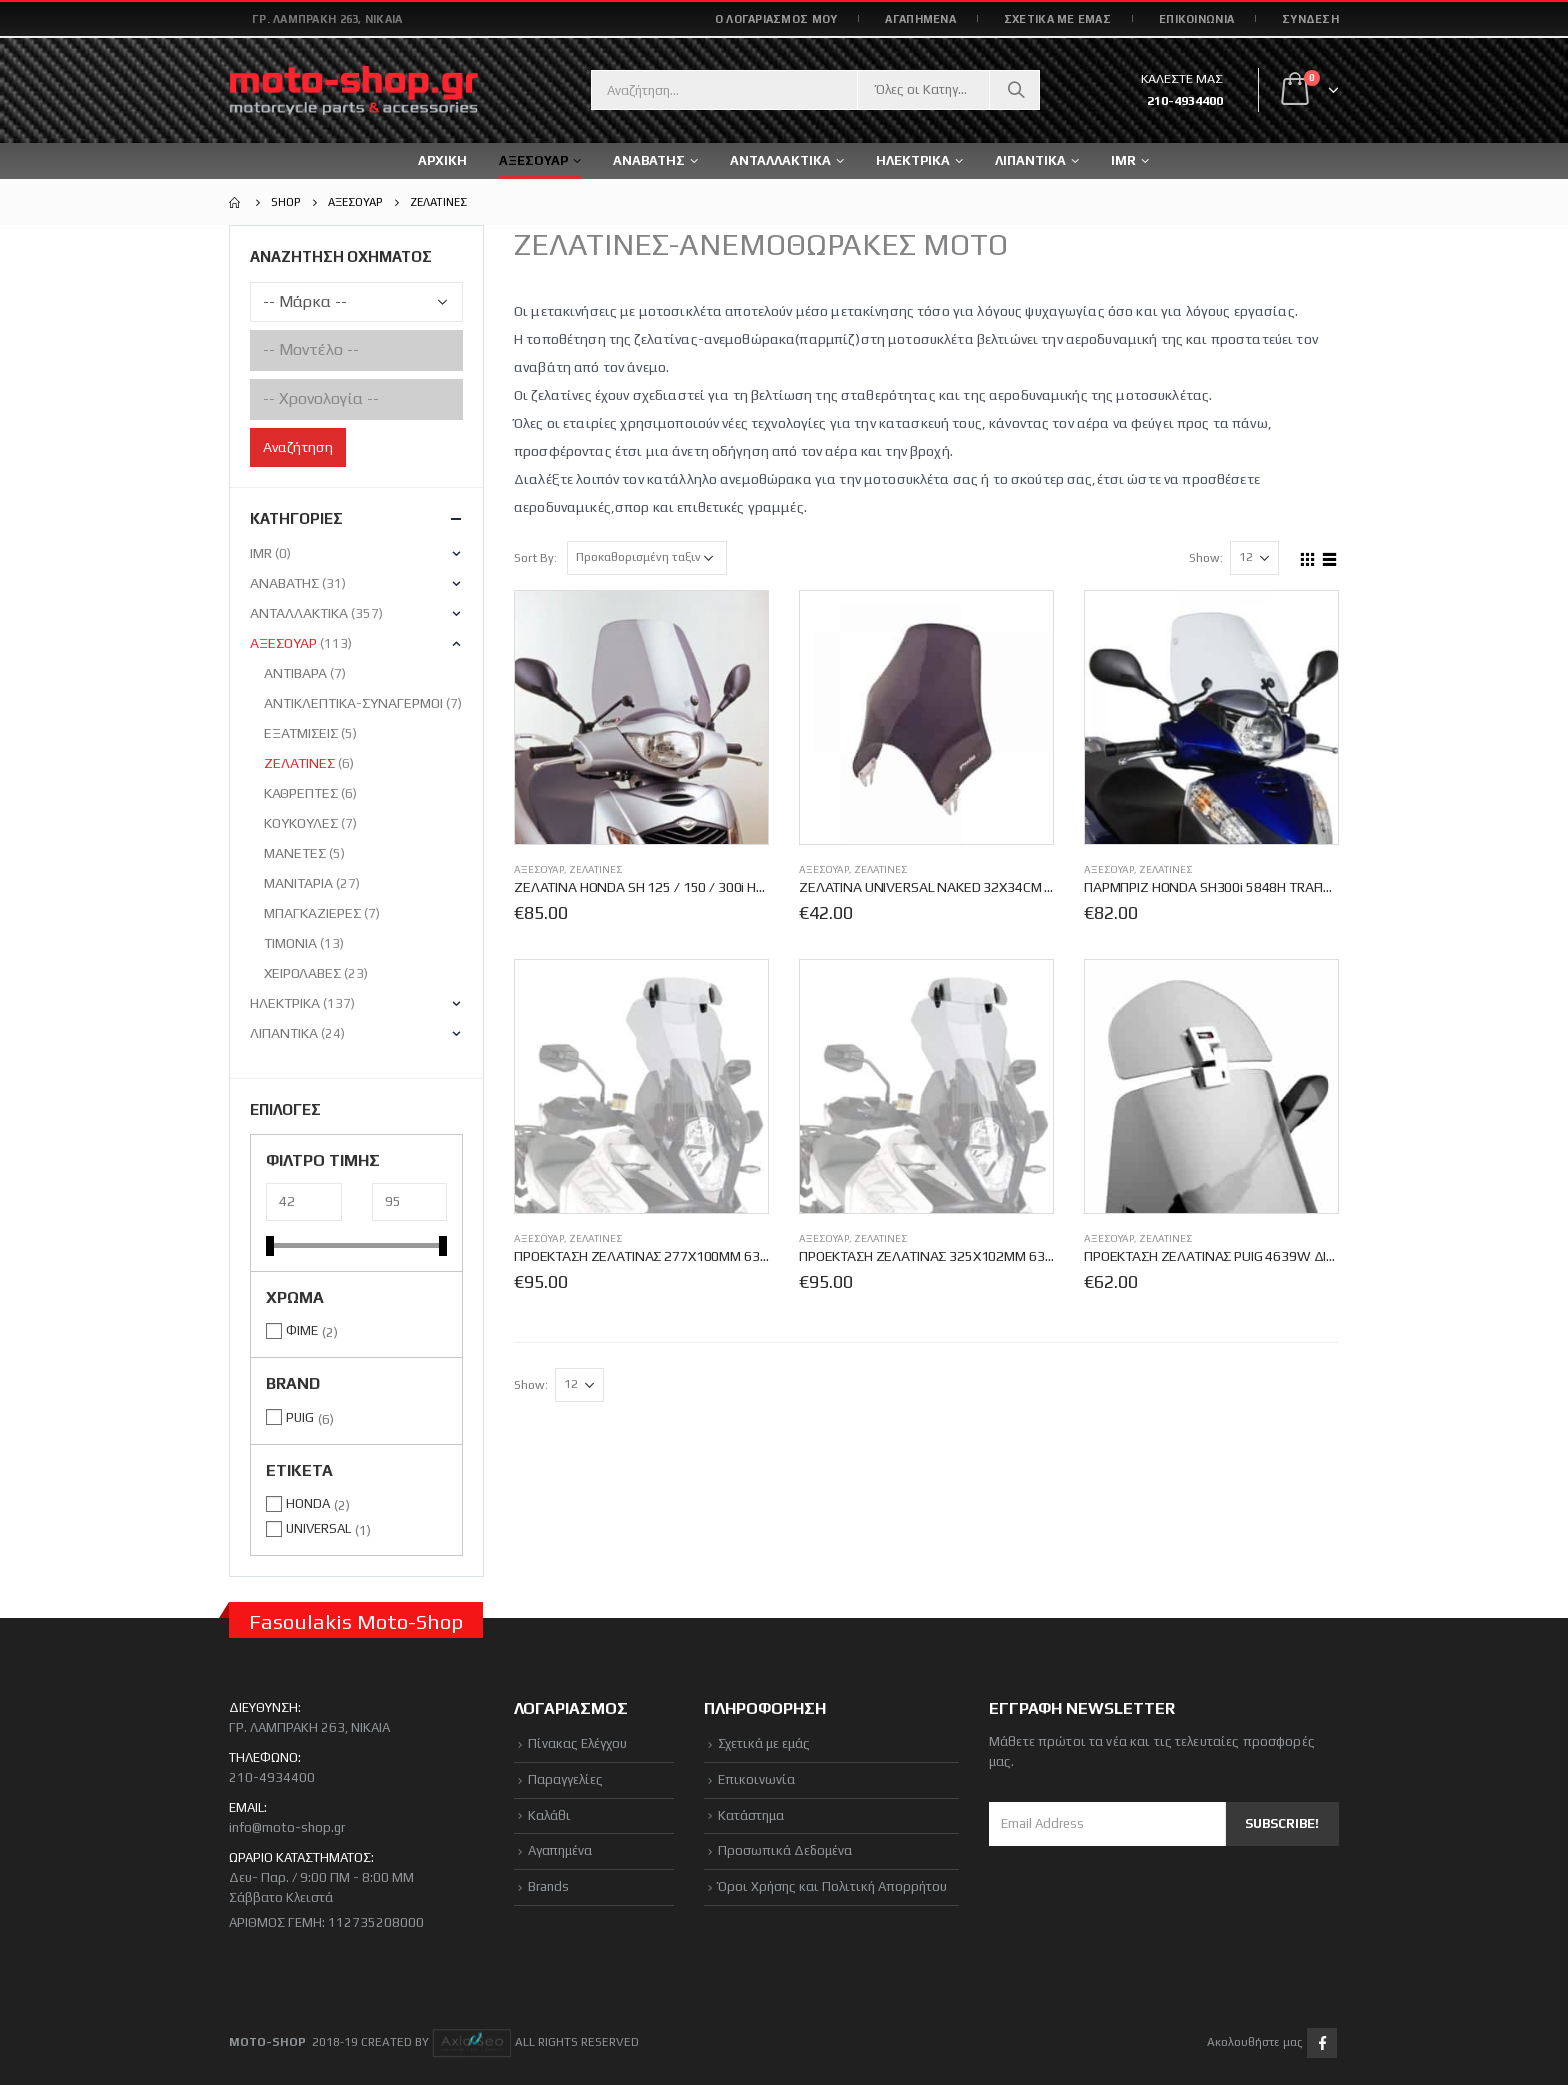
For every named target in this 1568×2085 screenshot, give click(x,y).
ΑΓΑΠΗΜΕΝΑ (920, 19)
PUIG (300, 1417)
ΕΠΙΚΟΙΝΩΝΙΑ (1196, 19)
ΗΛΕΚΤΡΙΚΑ (285, 1003)
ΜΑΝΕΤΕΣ (295, 853)
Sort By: (535, 558)
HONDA (308, 1503)
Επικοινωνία (756, 1779)
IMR (1123, 160)
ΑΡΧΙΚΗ (442, 160)
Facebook (1322, 2043)
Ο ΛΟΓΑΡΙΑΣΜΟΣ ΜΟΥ (776, 19)
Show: (1206, 558)
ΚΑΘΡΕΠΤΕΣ (301, 793)
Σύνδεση (1310, 19)
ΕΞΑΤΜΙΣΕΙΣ (301, 733)
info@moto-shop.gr (287, 1827)
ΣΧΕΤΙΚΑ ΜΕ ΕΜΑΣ (1057, 19)
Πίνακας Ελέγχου (577, 1743)
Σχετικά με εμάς (764, 1743)
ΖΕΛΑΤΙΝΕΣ (595, 869)
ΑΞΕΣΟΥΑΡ (539, 869)
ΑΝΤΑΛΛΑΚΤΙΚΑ (780, 160)
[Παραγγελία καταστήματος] (647, 558)
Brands (548, 1886)
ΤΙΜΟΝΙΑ (290, 943)
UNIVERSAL (318, 1528)
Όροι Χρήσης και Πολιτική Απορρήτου (832, 1886)
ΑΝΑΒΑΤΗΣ (284, 583)
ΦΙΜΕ (302, 1330)
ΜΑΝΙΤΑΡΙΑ (298, 883)
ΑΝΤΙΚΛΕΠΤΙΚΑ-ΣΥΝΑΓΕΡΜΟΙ (353, 703)
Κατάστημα (751, 1815)
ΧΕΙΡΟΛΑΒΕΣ (302, 973)
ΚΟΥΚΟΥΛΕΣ (301, 823)
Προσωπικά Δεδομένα (785, 1850)
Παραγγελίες (565, 1779)
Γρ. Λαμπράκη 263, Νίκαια (327, 19)
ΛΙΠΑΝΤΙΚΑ (284, 1033)
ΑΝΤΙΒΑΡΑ (295, 673)
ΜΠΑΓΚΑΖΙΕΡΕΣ (312, 913)
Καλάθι (549, 1815)
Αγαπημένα (560, 1850)
